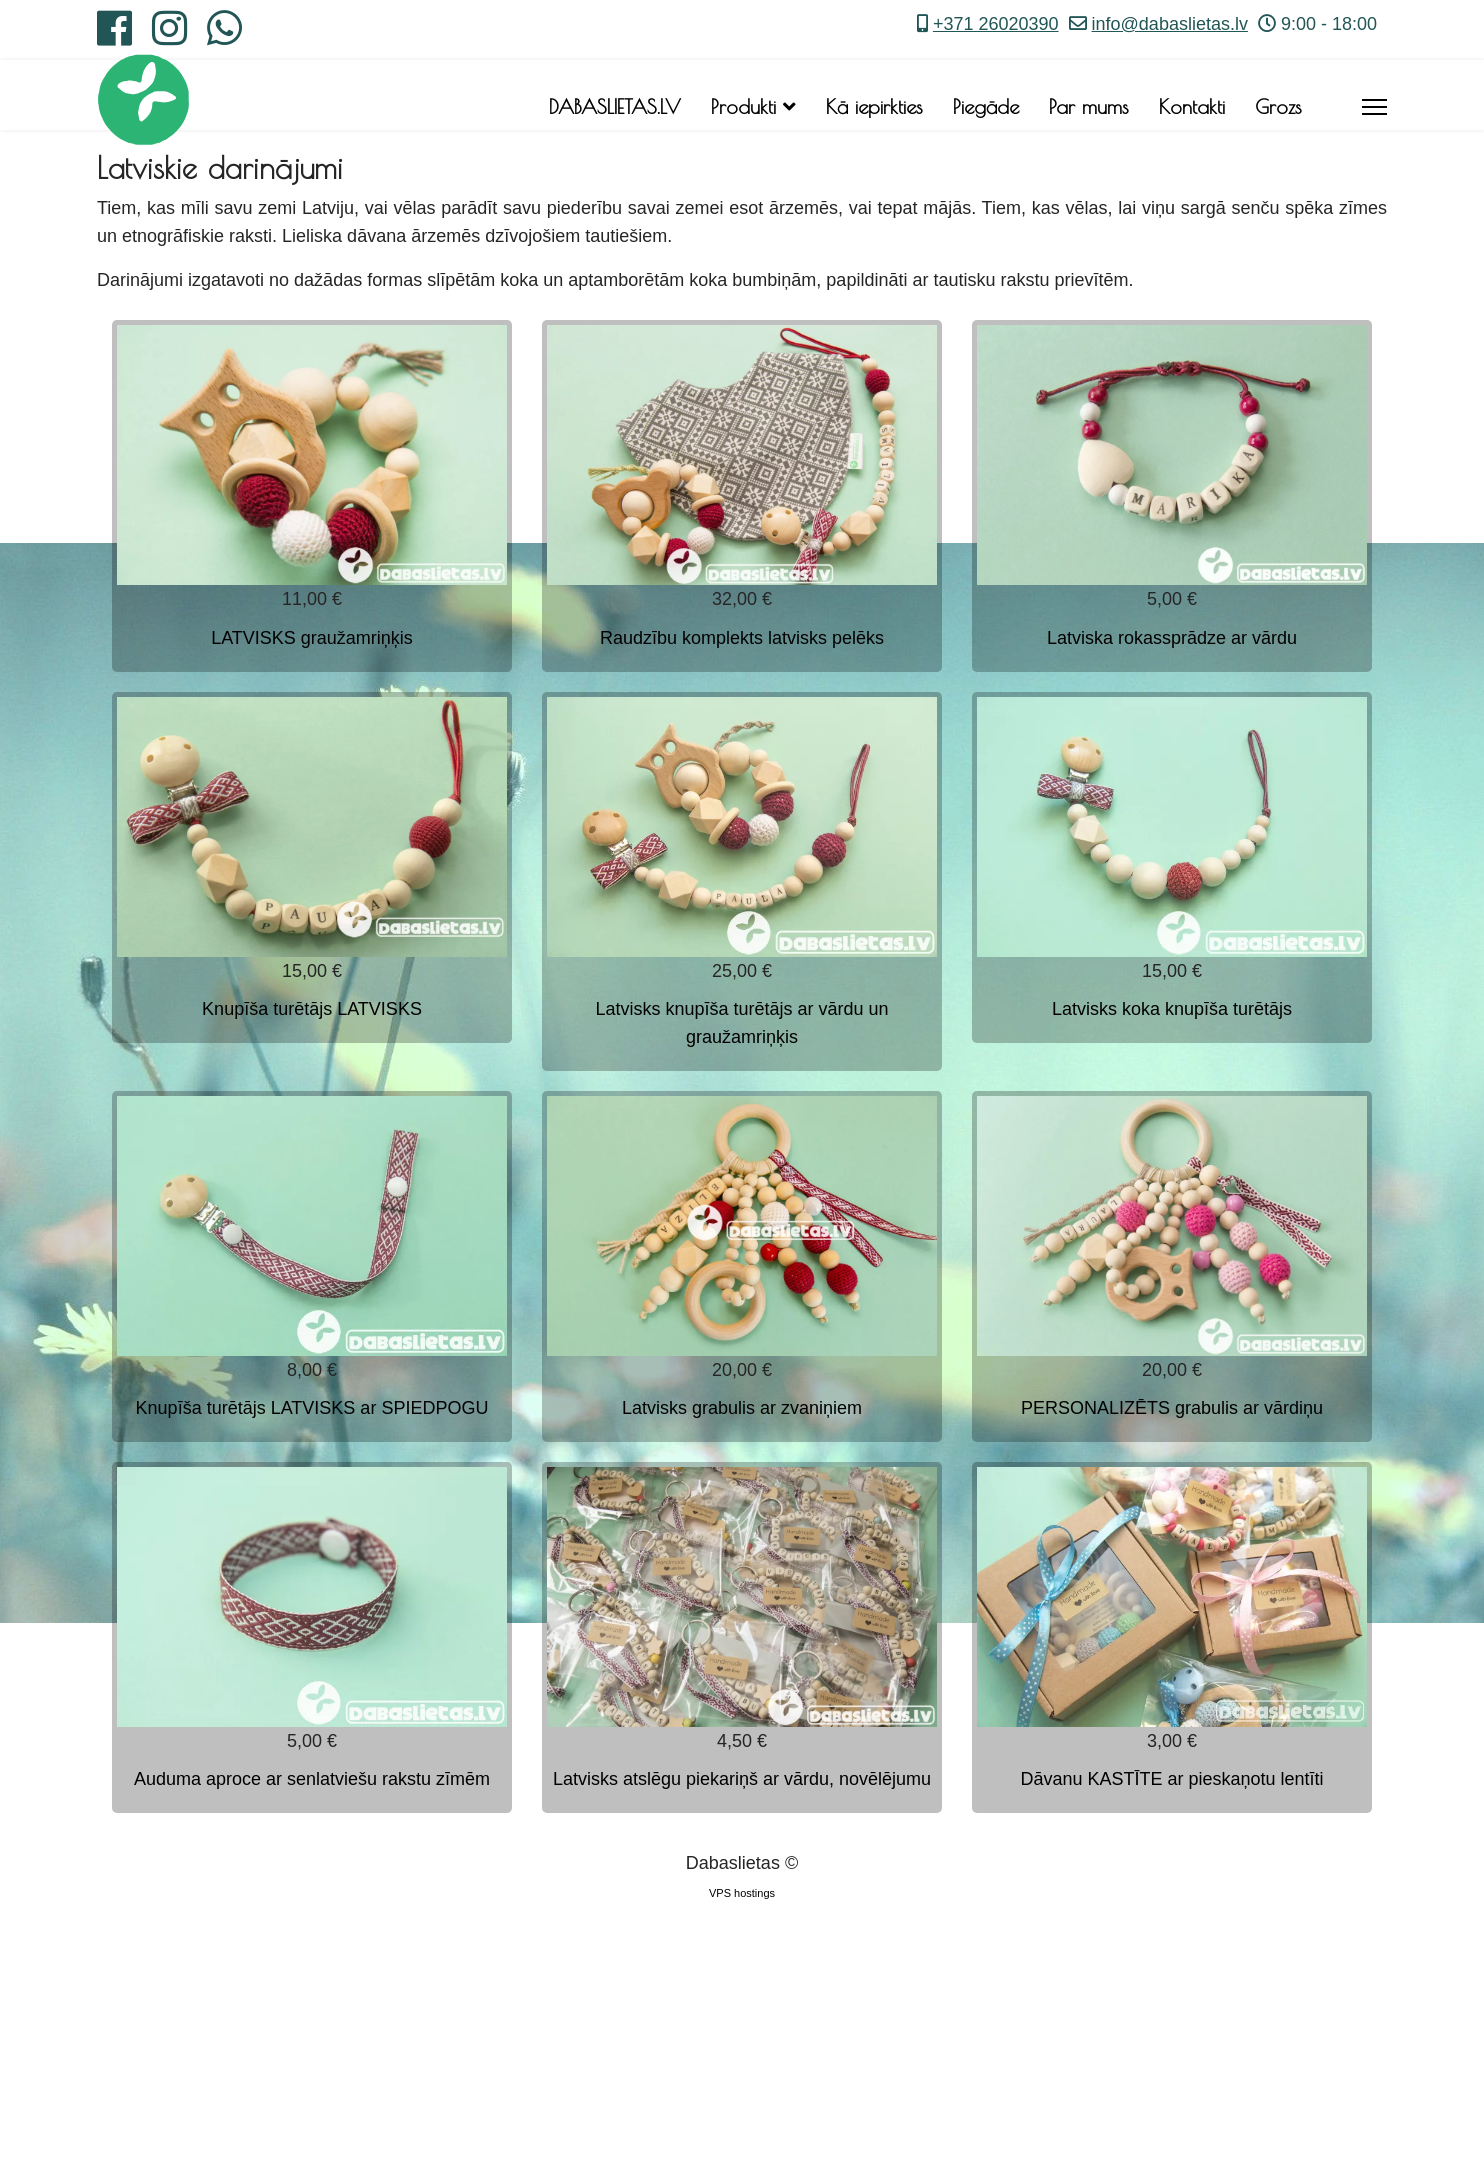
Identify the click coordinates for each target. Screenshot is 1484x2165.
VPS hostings (742, 1893)
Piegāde (986, 106)
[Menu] (1374, 107)
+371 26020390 (996, 24)
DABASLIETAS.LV (615, 106)
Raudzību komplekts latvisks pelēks (742, 638)
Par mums (1089, 106)
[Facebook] (114, 36)
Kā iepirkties (874, 106)
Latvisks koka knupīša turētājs (1172, 1009)
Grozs (1278, 106)
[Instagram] (169, 36)
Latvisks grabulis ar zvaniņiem (742, 1408)
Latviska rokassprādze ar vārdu (1172, 638)
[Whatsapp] (224, 36)
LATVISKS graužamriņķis (312, 638)
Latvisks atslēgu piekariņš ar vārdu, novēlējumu (742, 1779)
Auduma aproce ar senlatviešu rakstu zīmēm (312, 1779)
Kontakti (1192, 106)
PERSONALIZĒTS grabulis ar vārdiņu (1172, 1408)
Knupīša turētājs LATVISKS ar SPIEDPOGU (312, 1408)
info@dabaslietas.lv (1170, 24)
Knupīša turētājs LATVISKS (312, 1009)
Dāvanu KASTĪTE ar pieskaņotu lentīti (1171, 1779)
